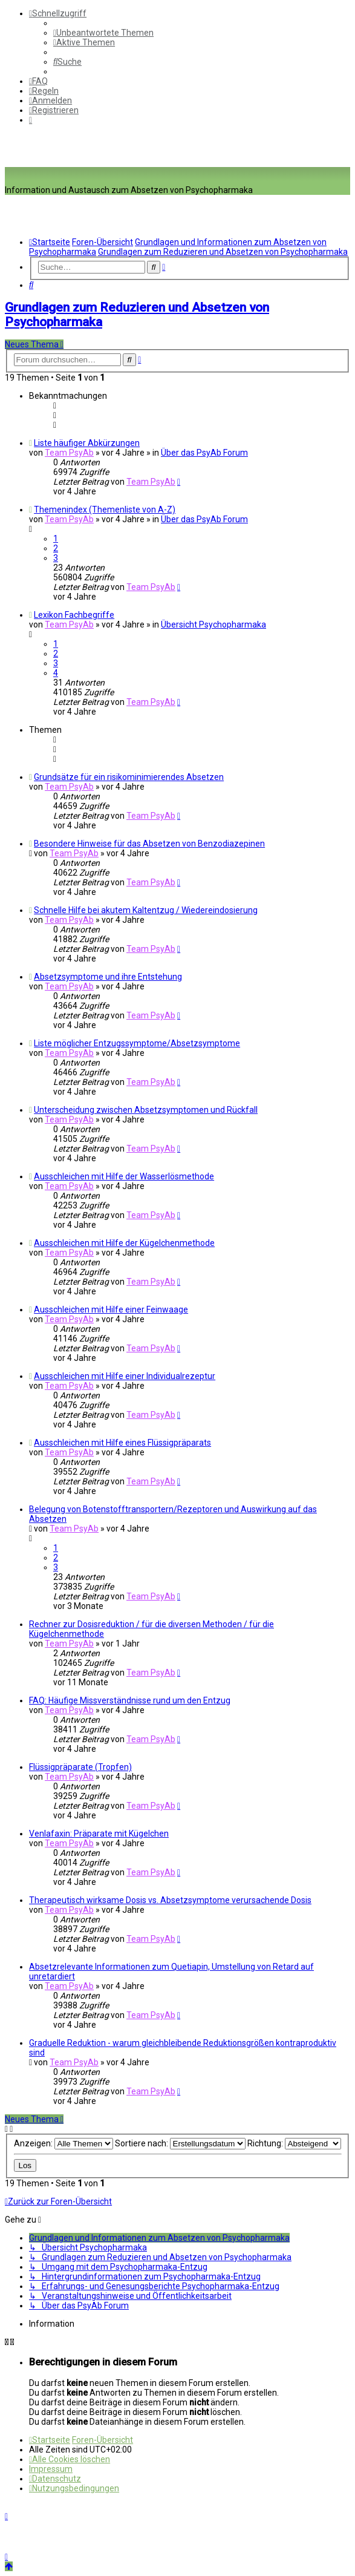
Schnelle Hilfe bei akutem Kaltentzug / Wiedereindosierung (146, 910)
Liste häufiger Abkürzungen (87, 443)
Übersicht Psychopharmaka (213, 624)
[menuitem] (103, 33)
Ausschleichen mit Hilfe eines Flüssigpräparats (122, 1442)
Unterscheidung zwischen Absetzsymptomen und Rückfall (146, 1110)
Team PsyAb (69, 452)
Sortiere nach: (180, 2143)
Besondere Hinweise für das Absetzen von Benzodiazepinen (149, 843)
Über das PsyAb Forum (204, 452)
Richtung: (294, 2143)
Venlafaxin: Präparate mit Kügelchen (99, 1833)
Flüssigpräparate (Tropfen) (80, 1767)
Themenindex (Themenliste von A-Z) (104, 509)
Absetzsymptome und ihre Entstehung (108, 977)
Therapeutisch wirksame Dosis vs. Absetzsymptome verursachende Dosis (170, 1900)
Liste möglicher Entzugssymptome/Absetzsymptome (137, 1043)
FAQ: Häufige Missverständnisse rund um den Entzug (129, 1700)
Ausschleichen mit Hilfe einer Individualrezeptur (124, 1376)
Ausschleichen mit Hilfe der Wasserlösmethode (124, 1176)
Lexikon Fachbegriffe (74, 615)
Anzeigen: (63, 2143)
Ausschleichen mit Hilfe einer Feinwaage (111, 1309)
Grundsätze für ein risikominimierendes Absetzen (129, 777)
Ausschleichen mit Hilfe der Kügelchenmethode (124, 1243)
